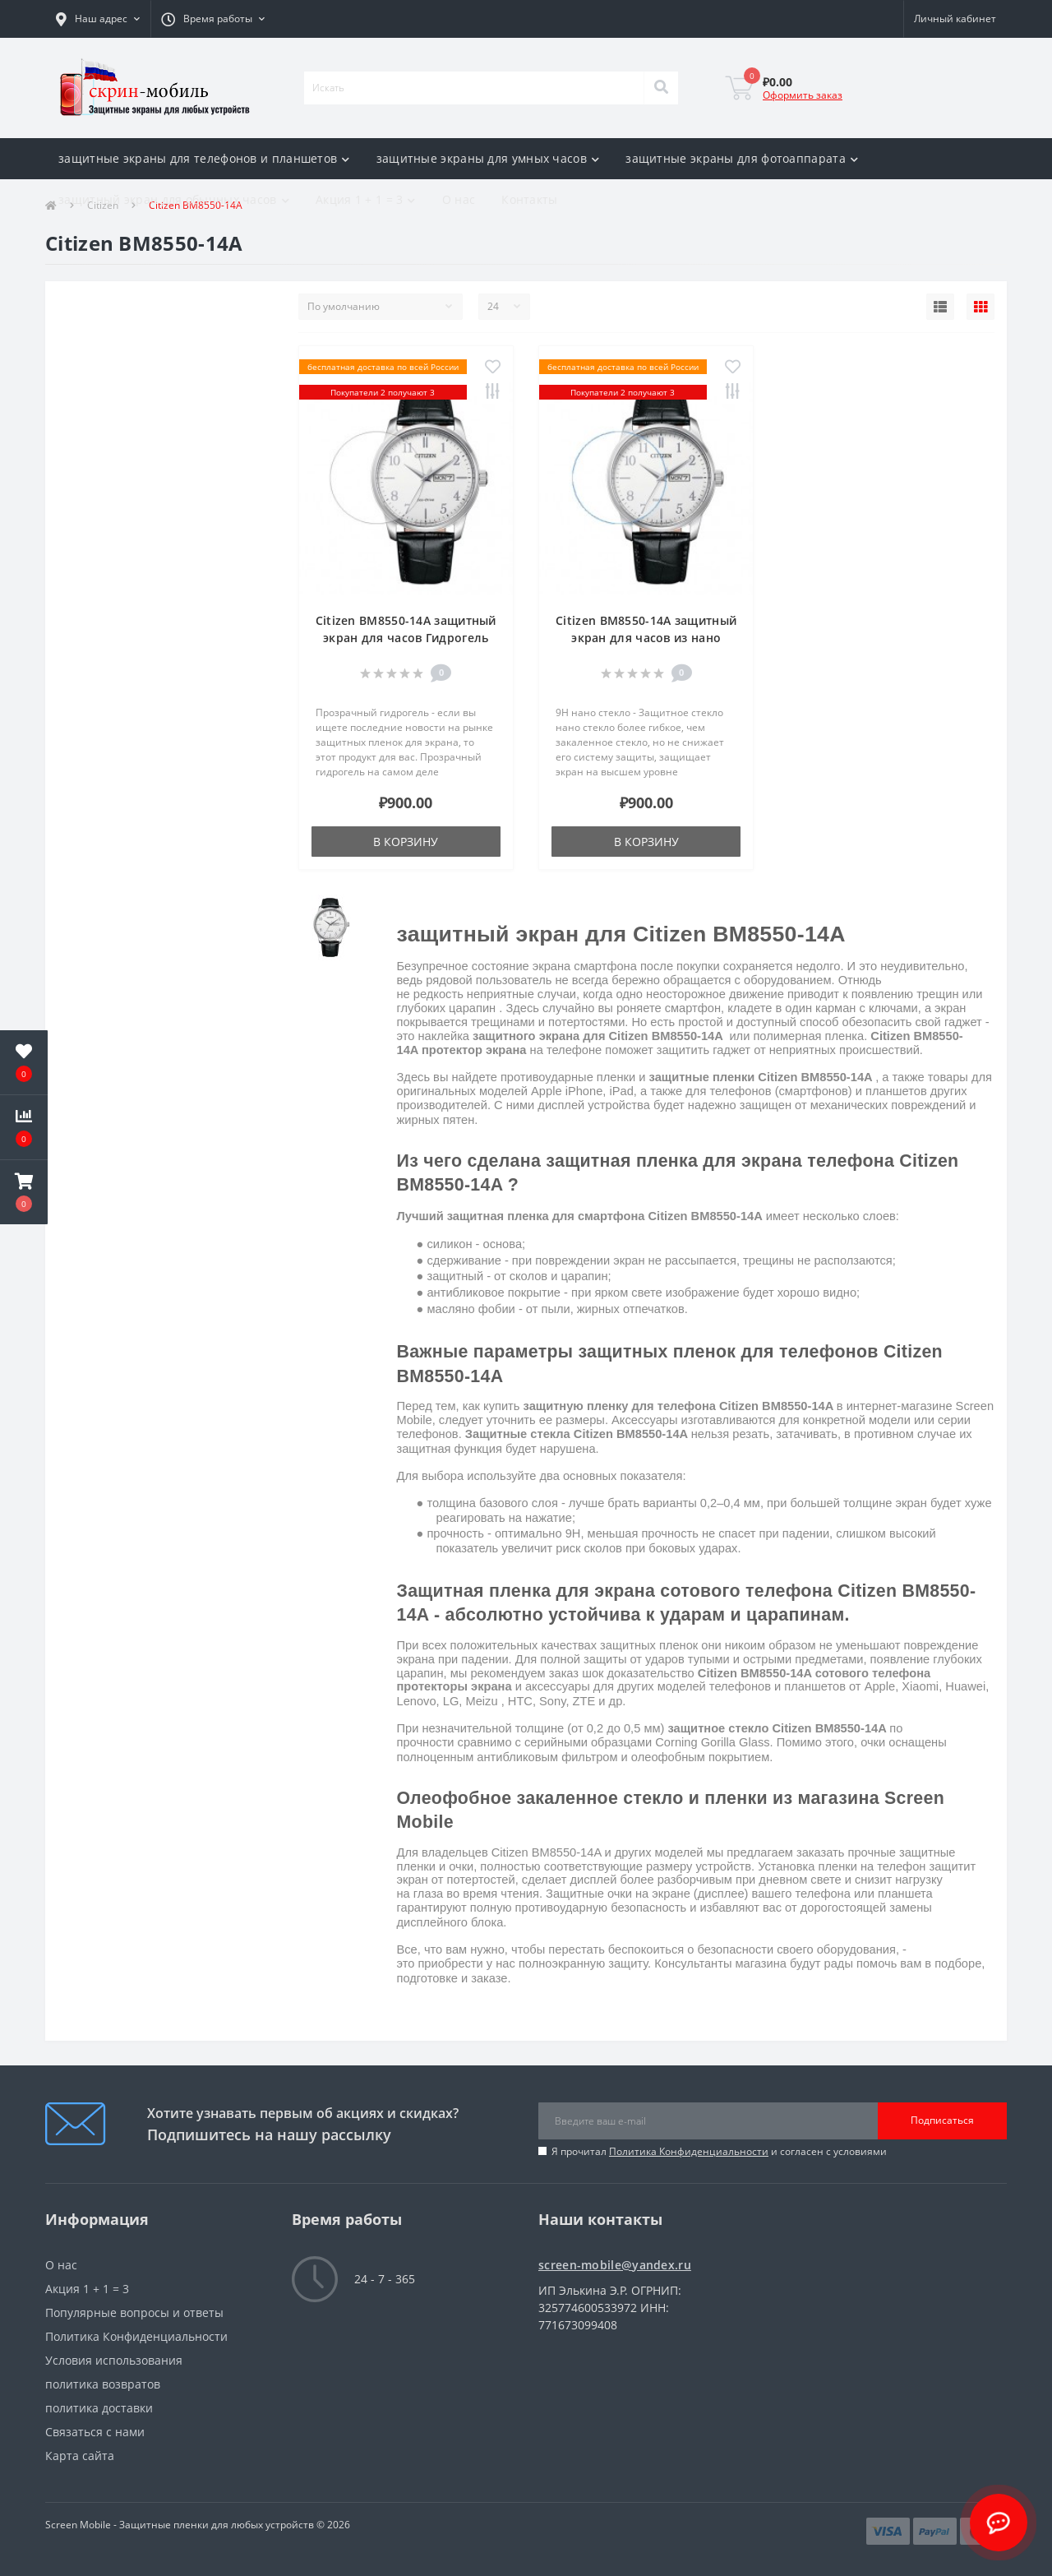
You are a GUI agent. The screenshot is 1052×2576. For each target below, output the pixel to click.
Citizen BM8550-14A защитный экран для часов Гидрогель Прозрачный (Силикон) (406, 638)
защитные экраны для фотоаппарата (741, 158)
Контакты (529, 199)
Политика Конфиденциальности (688, 2151)
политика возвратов (102, 2384)
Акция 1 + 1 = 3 (366, 199)
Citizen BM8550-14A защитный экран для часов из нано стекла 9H (646, 638)
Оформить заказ (802, 95)
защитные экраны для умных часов (488, 158)
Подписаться (942, 2120)
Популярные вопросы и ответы (134, 2312)
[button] (97, 19)
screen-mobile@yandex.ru (614, 2265)
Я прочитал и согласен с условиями (719, 2151)
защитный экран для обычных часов (173, 199)
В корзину (405, 841)
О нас (459, 199)
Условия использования (113, 2360)
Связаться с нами (95, 2432)
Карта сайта (79, 2455)
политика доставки (99, 2408)
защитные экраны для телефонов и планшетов (204, 158)
